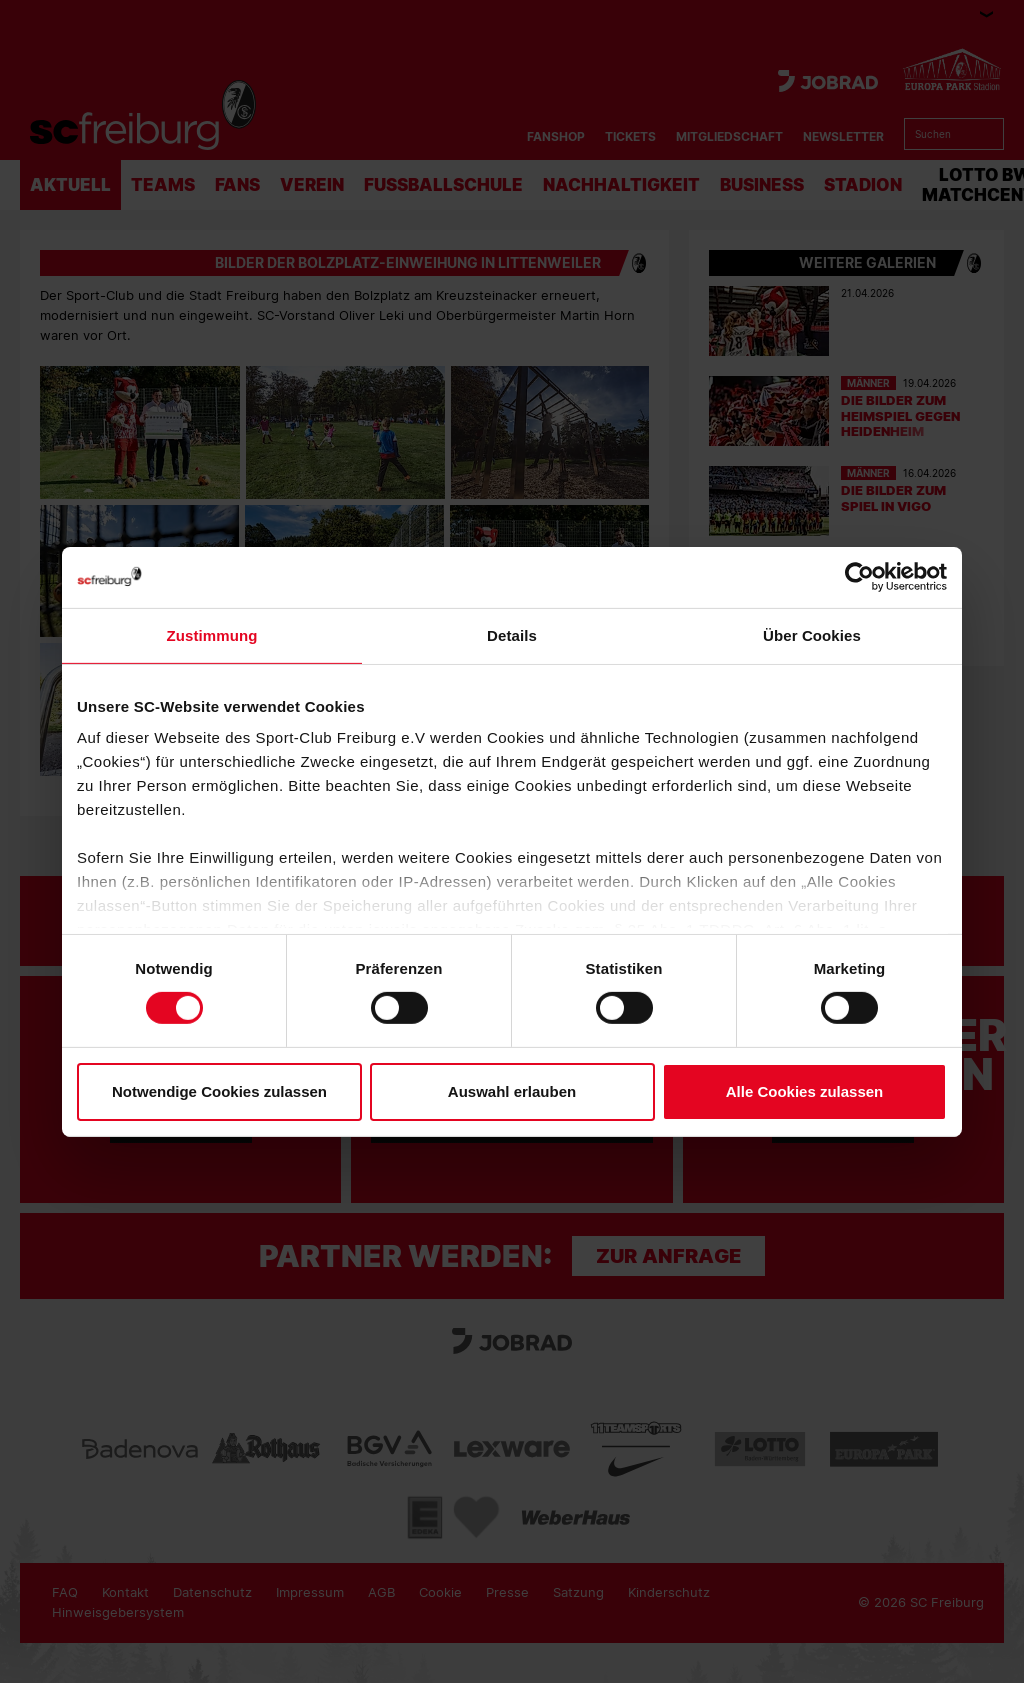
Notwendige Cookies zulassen (219, 1091)
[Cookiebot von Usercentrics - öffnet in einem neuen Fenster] (859, 576)
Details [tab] (512, 634)
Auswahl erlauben (512, 1091)
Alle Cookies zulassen (805, 1091)
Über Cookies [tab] (812, 634)
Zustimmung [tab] (212, 634)
